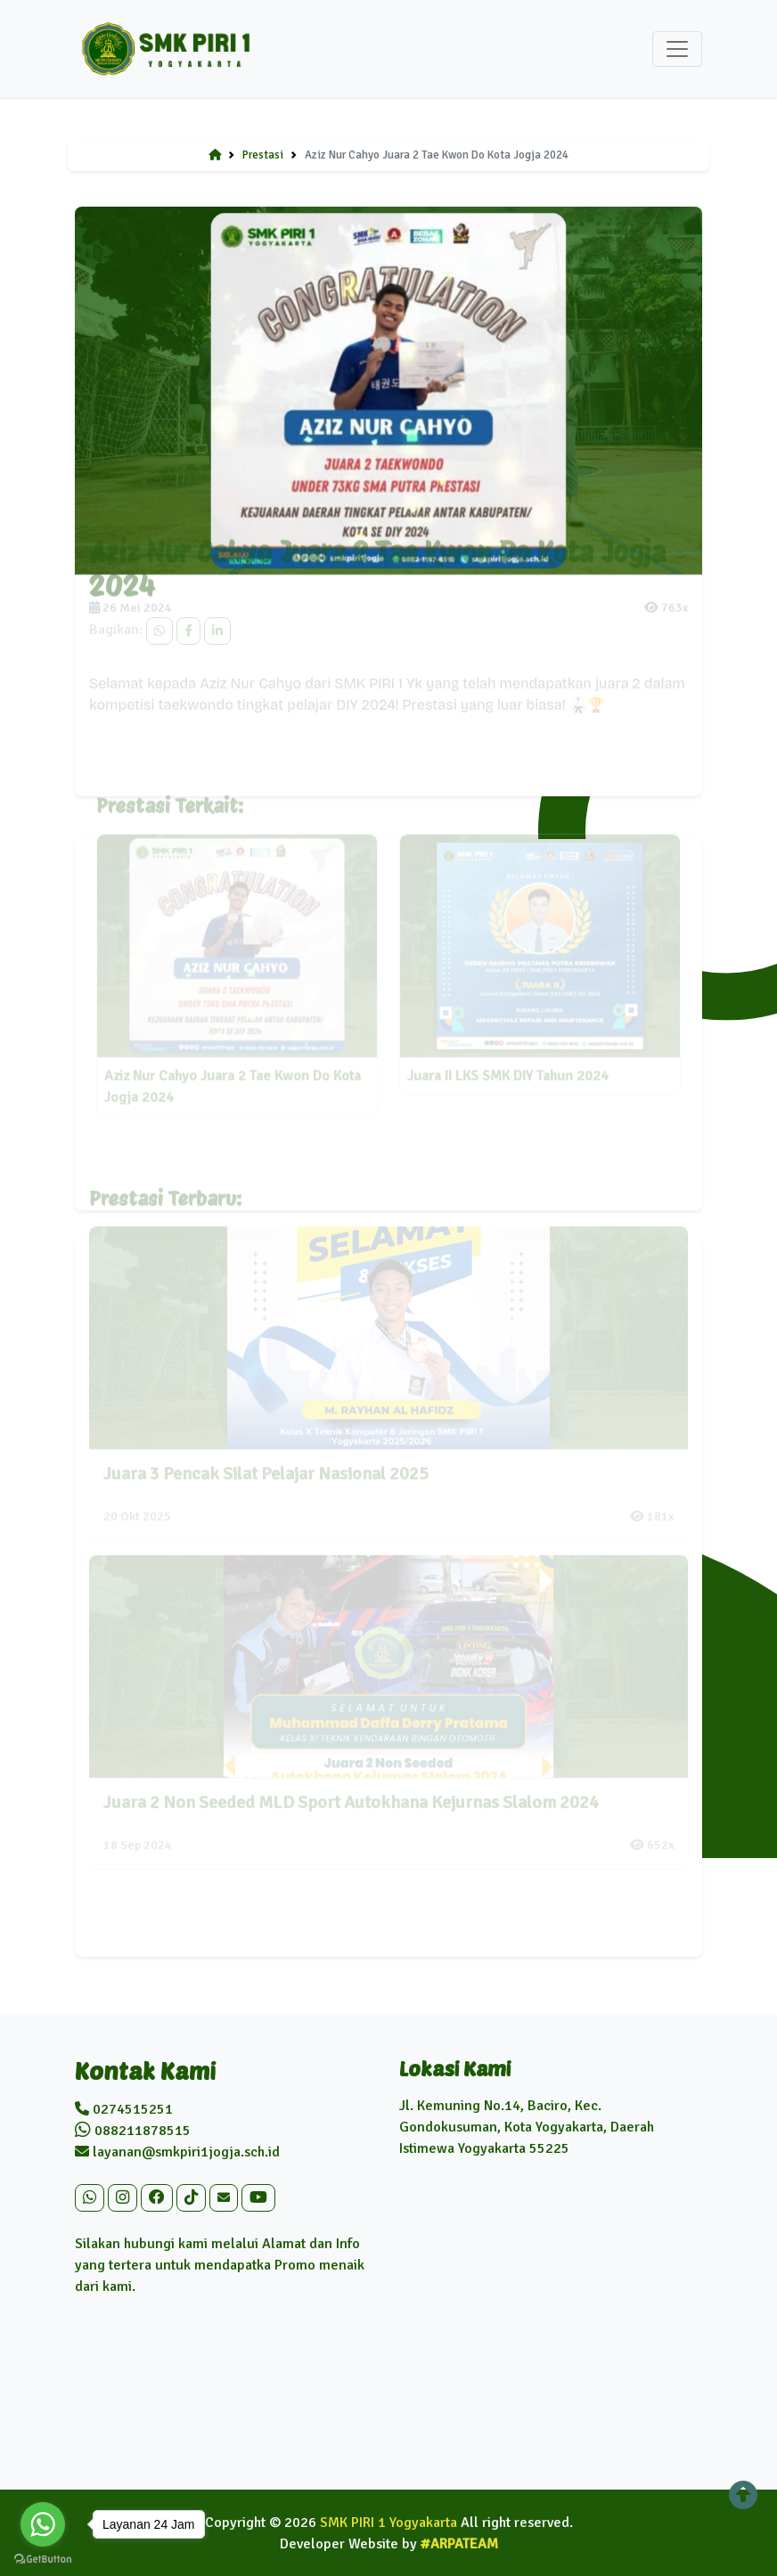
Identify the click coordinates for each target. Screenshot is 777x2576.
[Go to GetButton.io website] (42, 2558)
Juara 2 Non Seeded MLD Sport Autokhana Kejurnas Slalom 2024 (351, 1791)
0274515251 (124, 2109)
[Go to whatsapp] (42, 2524)
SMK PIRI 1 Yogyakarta (388, 2522)
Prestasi (262, 155)
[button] (89, 2198)
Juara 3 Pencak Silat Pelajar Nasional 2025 (266, 1462)
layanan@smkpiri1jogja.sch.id (177, 2152)
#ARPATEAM (459, 2544)
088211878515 (133, 2131)
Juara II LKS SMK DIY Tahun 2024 (508, 1065)
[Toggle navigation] (677, 49)
